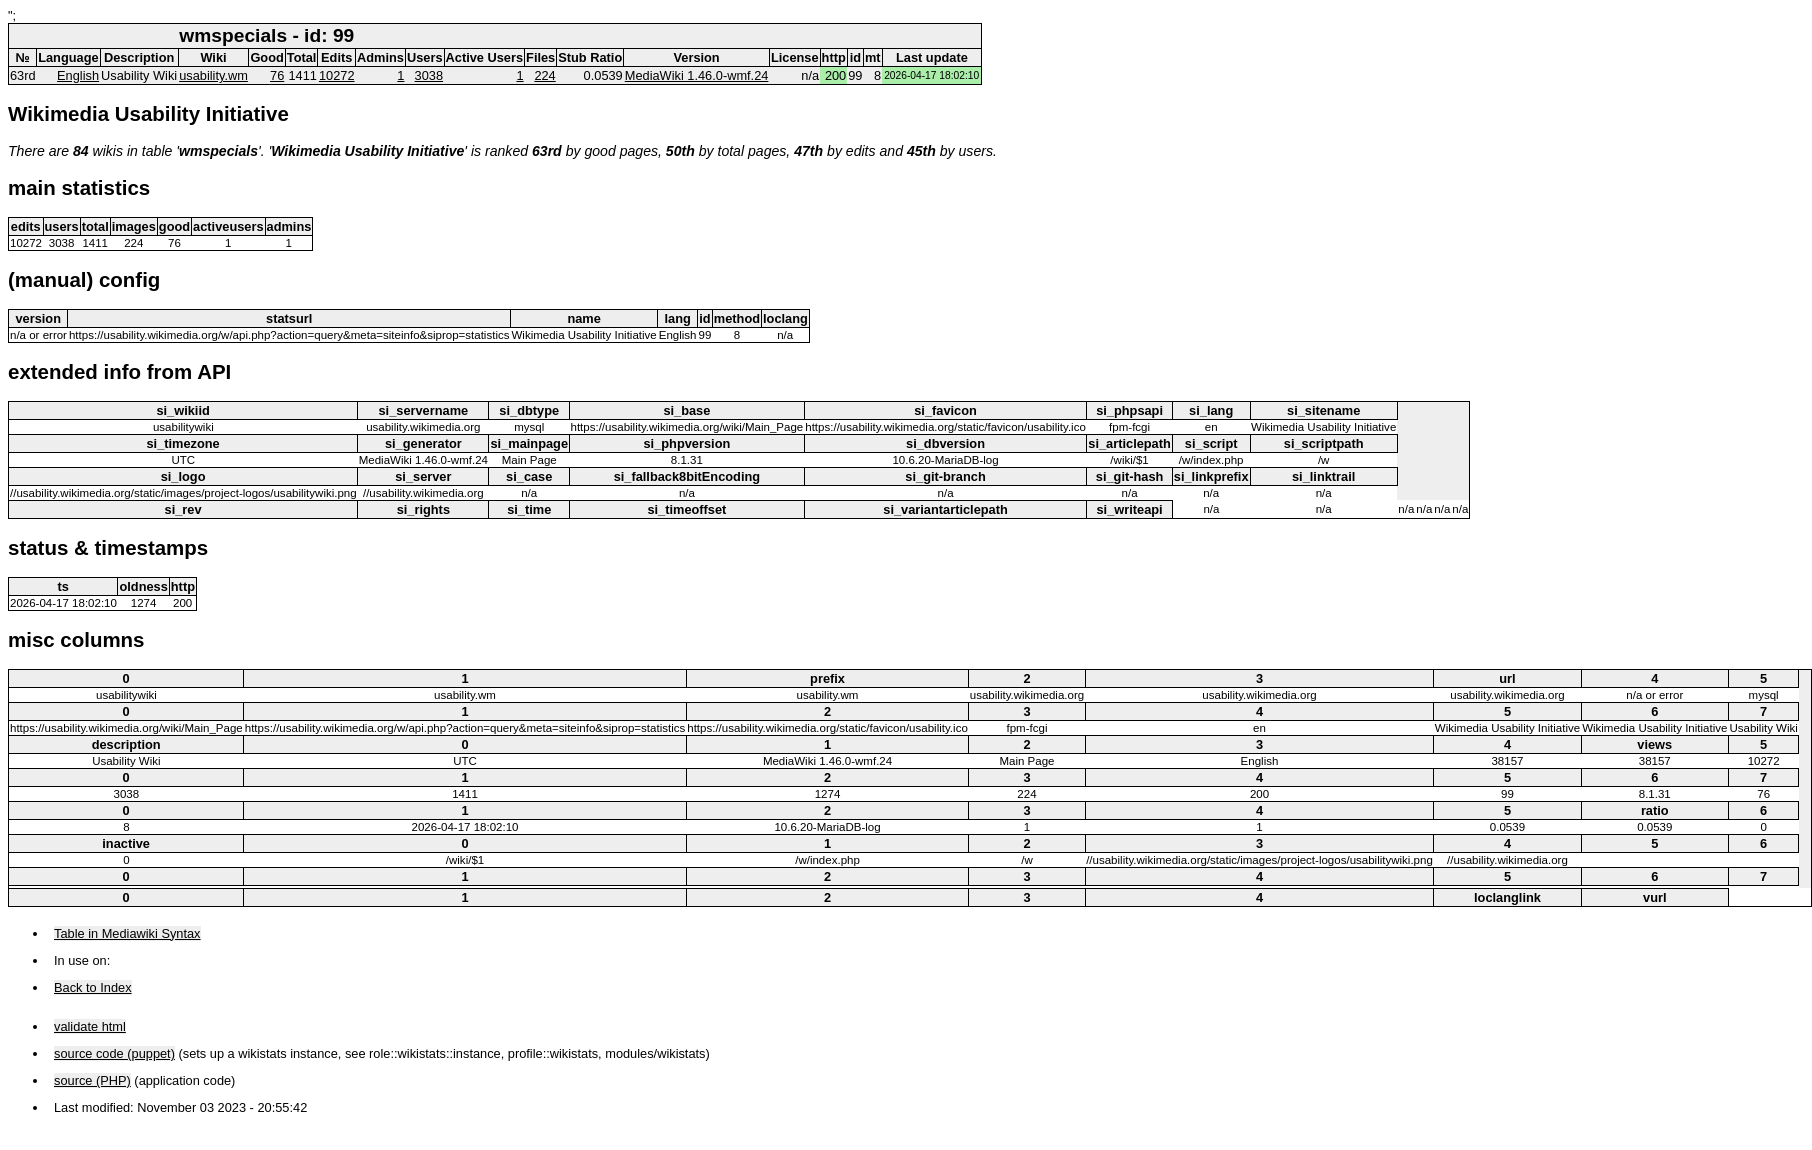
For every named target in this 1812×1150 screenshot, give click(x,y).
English (78, 75)
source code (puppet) (114, 1053)
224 (544, 75)
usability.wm (213, 75)
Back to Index (93, 987)
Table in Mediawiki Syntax (127, 933)
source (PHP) (92, 1080)
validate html (90, 1026)
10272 (337, 75)
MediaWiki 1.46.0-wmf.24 (697, 75)
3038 (429, 75)
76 (277, 75)
